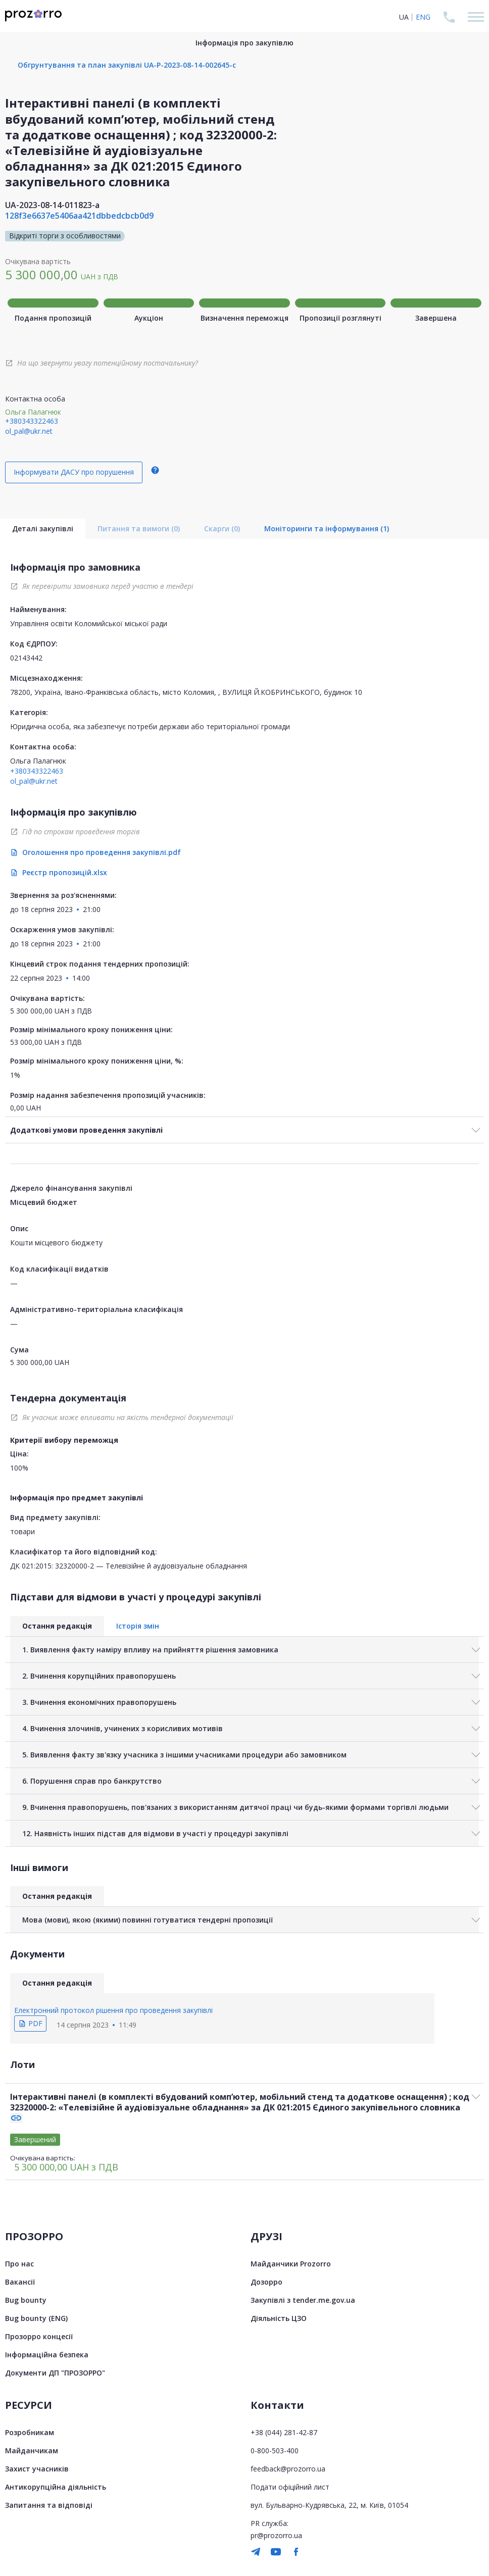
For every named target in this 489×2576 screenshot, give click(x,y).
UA (404, 17)
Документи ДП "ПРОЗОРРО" (55, 2373)
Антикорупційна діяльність (55, 2487)
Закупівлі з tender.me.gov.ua (303, 2300)
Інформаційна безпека (46, 2354)
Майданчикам (31, 2450)
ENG (423, 17)
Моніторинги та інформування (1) (326, 528)
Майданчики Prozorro (291, 2263)
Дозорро (266, 2282)
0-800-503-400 (275, 2450)
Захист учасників (37, 2468)
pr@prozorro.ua (276, 2535)
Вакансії (20, 2282)
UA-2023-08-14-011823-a (52, 205)
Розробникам (29, 2432)
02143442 (26, 658)
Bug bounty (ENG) (36, 2318)
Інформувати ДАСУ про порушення (74, 472)
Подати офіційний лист (290, 2487)
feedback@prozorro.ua (288, 2468)
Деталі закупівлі (42, 528)
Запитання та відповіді (48, 2505)
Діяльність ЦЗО (279, 2318)
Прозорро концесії (39, 2336)
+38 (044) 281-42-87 (284, 2432)
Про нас (19, 2263)
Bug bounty (25, 2300)
